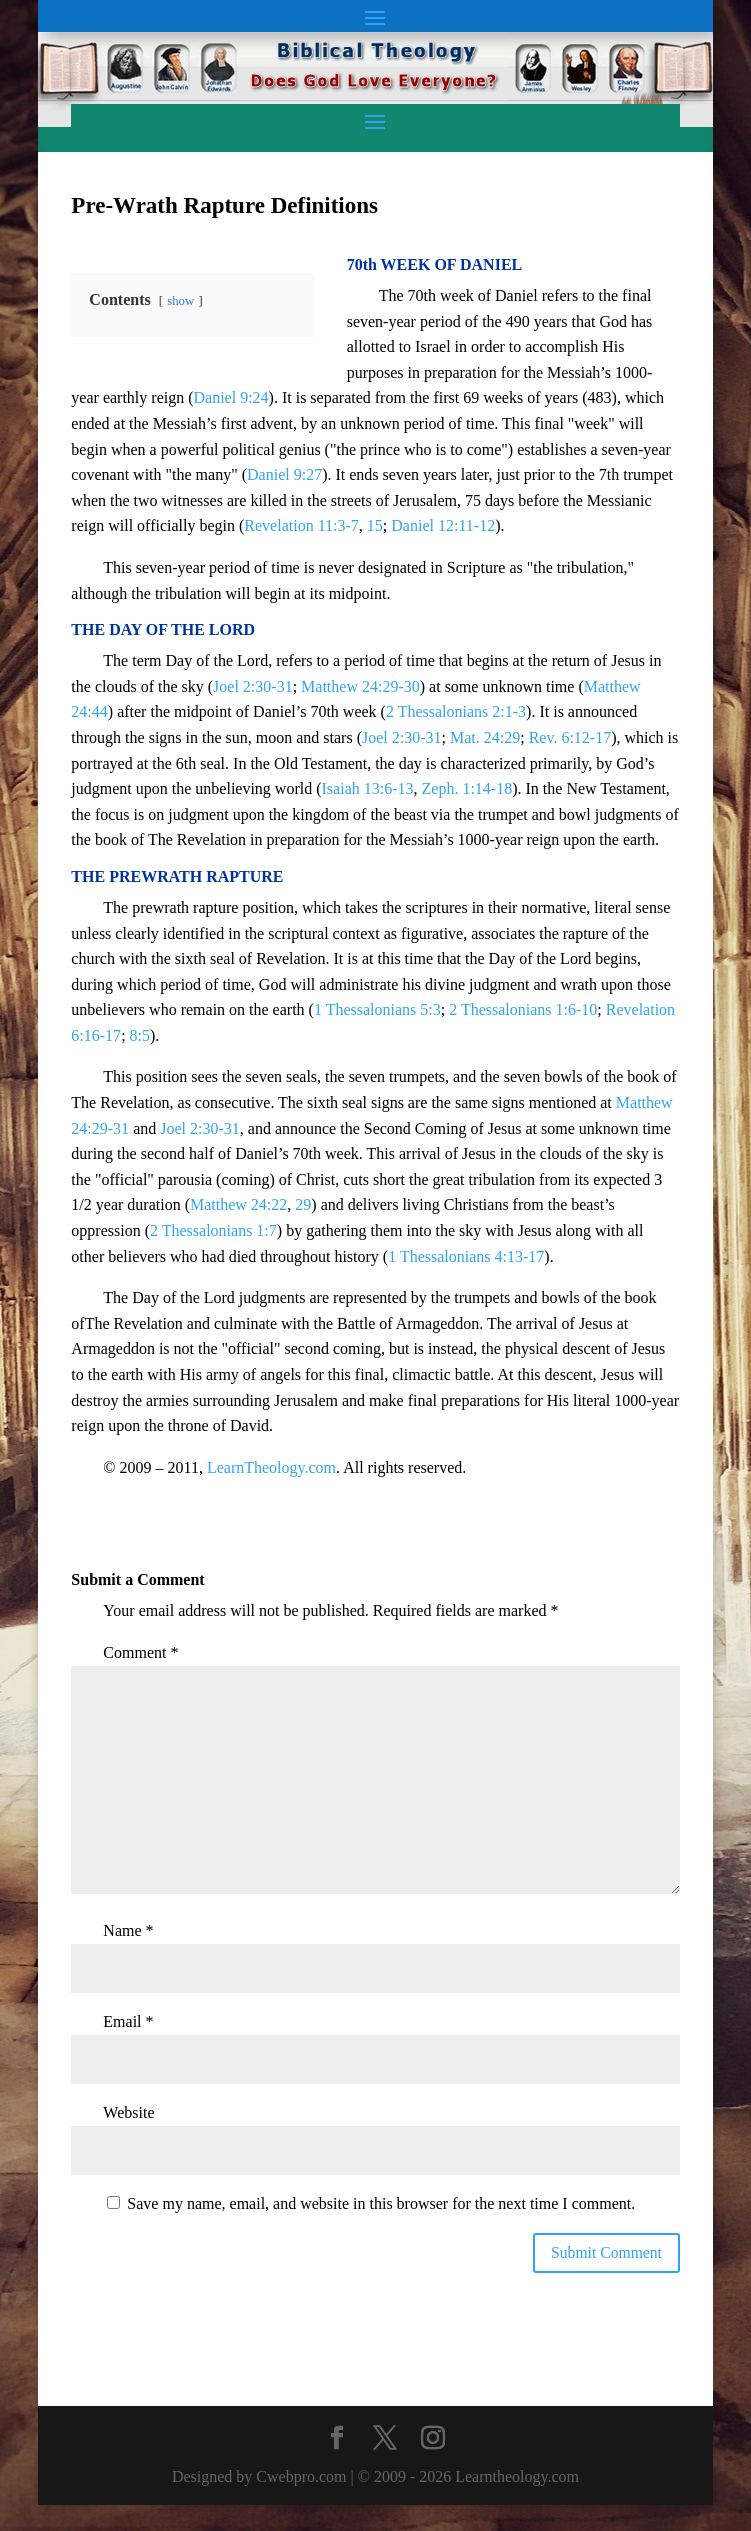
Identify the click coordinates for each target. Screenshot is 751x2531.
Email (128, 2021)
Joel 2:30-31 (253, 686)
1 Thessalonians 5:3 (377, 1009)
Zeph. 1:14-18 (467, 788)
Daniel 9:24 (231, 397)
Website (128, 2112)
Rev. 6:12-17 (570, 737)
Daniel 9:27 (284, 474)
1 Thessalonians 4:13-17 (466, 1256)
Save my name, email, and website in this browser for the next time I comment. (381, 2203)
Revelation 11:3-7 (301, 525)
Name (128, 1930)
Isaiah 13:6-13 (368, 788)
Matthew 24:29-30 (360, 686)
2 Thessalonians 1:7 (213, 1230)
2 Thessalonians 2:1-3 (456, 711)
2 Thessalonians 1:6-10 (523, 1009)
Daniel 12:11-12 (443, 525)
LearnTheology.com (271, 1467)
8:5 (140, 1035)
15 (375, 525)
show (180, 301)
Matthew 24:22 (238, 1204)
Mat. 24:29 (485, 737)
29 (303, 1204)
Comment (140, 1652)
